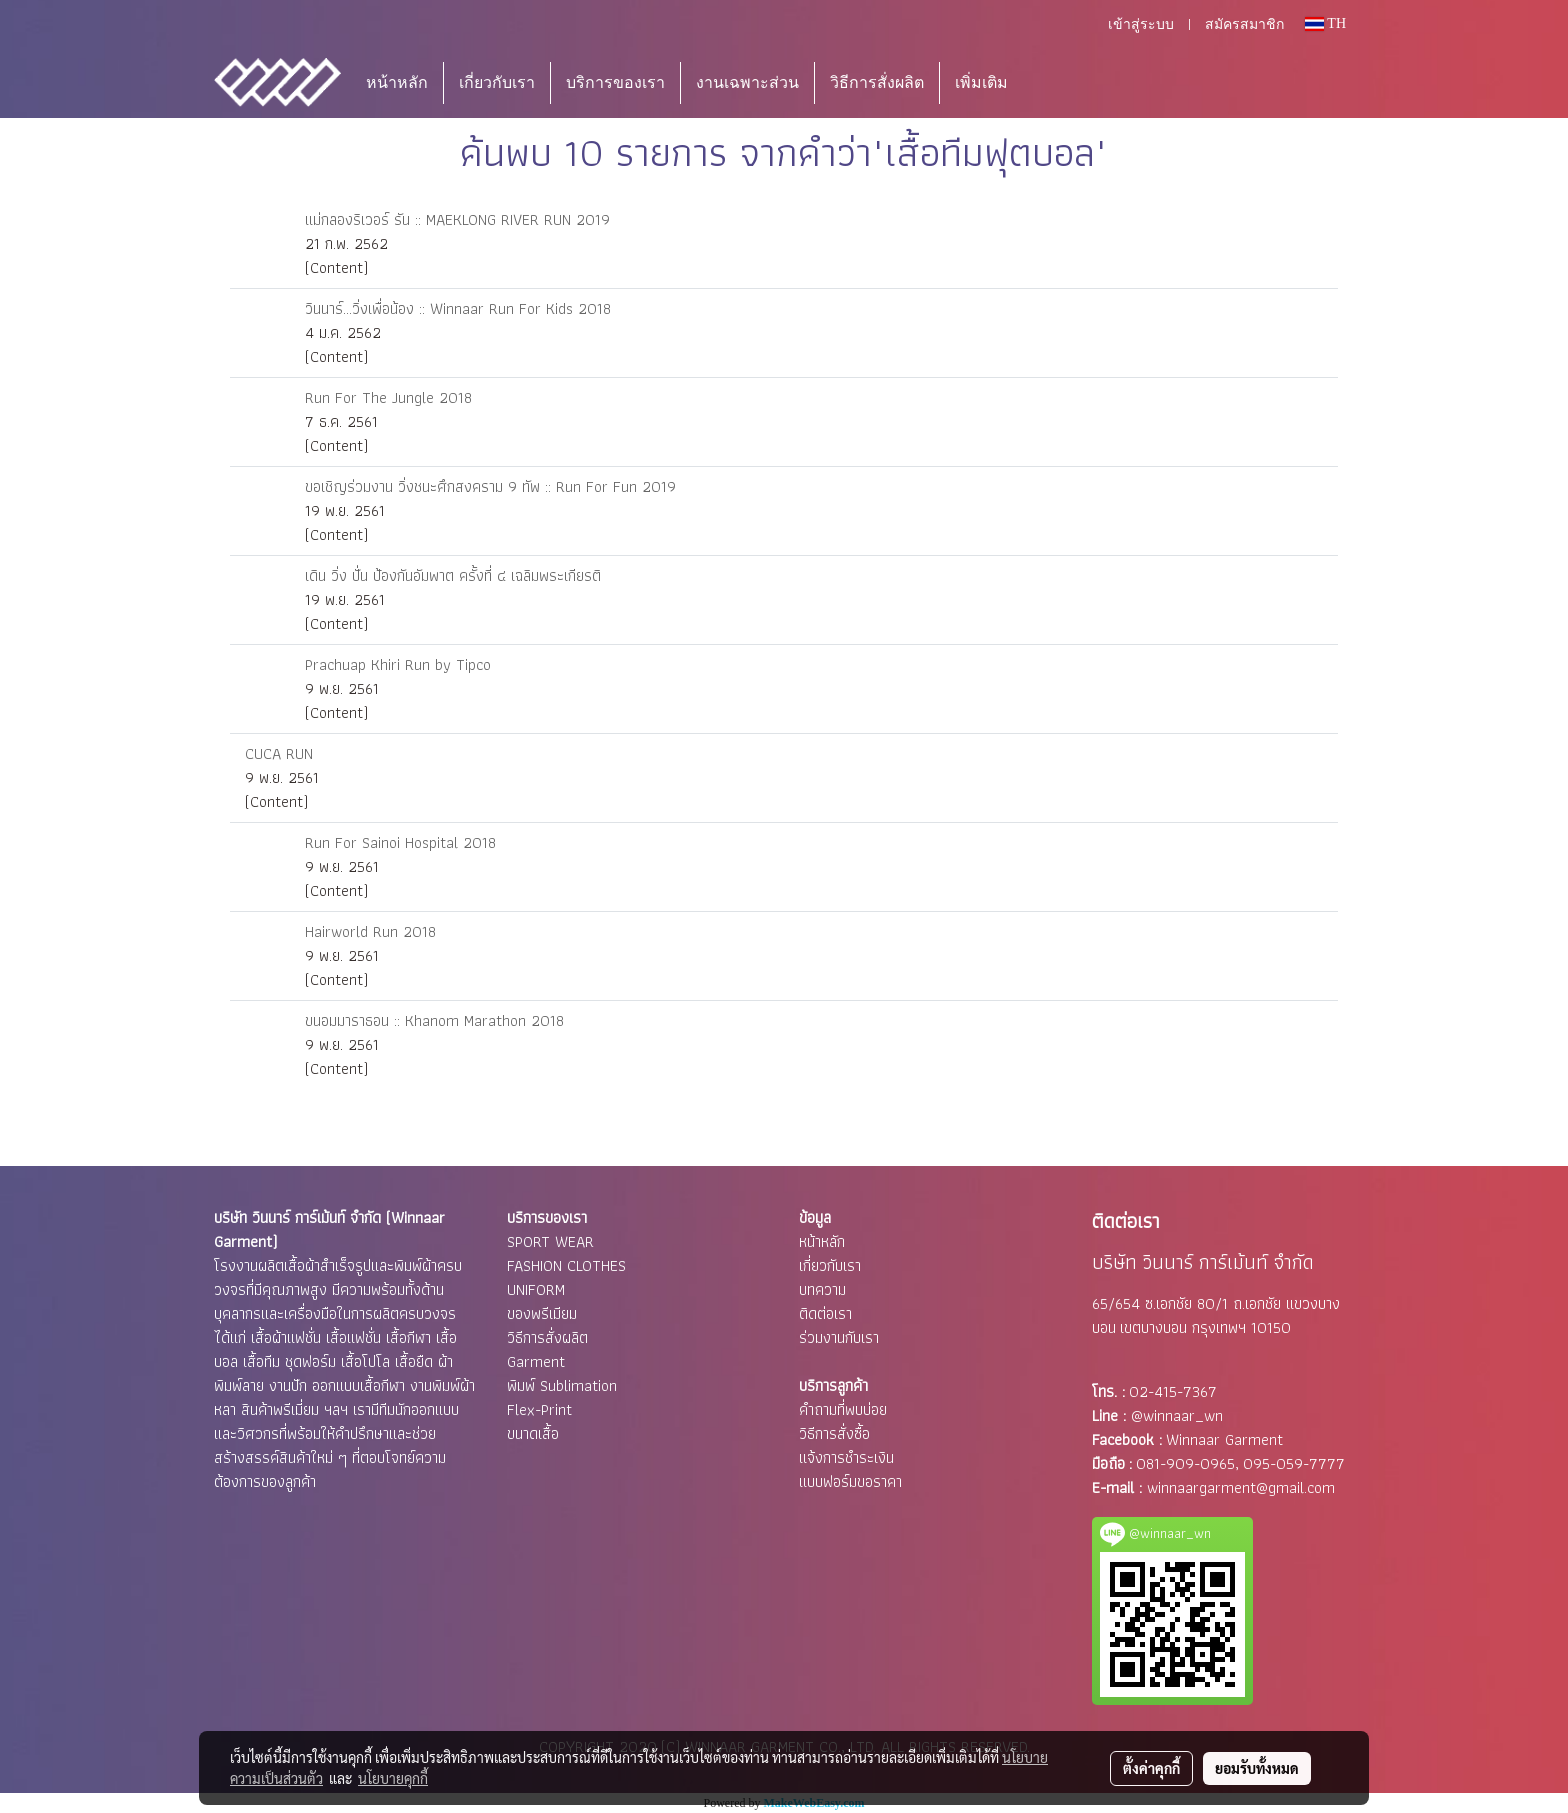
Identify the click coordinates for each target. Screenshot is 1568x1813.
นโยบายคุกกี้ (393, 1778)
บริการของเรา (615, 82)
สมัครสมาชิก (1244, 24)
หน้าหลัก (397, 82)
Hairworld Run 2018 (370, 931)
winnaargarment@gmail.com (1241, 1487)
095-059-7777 (1294, 1463)
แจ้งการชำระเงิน (846, 1457)
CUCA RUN (279, 753)
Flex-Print (539, 1409)
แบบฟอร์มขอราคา (850, 1481)
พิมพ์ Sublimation (562, 1385)
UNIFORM (536, 1289)
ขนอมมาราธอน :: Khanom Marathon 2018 (434, 1020)
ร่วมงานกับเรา (839, 1337)
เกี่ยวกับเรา (497, 82)
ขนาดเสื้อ (533, 1433)
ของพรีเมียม (542, 1313)
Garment (536, 1361)
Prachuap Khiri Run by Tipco (398, 664)
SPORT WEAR (550, 1241)
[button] (1053, 83)
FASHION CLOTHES (566, 1265)
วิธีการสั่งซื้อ (834, 1433)
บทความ (822, 1289)
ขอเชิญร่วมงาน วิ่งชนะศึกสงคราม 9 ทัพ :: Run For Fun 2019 (490, 486)
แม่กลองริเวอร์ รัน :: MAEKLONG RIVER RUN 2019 (457, 219)
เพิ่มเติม (981, 82)
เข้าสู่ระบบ (1141, 24)
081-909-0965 (1185, 1463)
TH (1325, 23)
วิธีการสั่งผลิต (877, 82)
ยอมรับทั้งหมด (1257, 1768)
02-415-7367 (1173, 1391)
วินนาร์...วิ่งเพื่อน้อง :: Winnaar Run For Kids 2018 (458, 308)
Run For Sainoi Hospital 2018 (400, 842)
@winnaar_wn (1177, 1415)
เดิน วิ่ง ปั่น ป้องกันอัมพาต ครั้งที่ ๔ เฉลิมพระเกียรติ (453, 575)
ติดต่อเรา (825, 1313)
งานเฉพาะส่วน (747, 82)
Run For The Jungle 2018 (388, 397)
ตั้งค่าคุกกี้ (1151, 1768)
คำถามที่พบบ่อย (843, 1409)
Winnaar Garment (1224, 1439)
